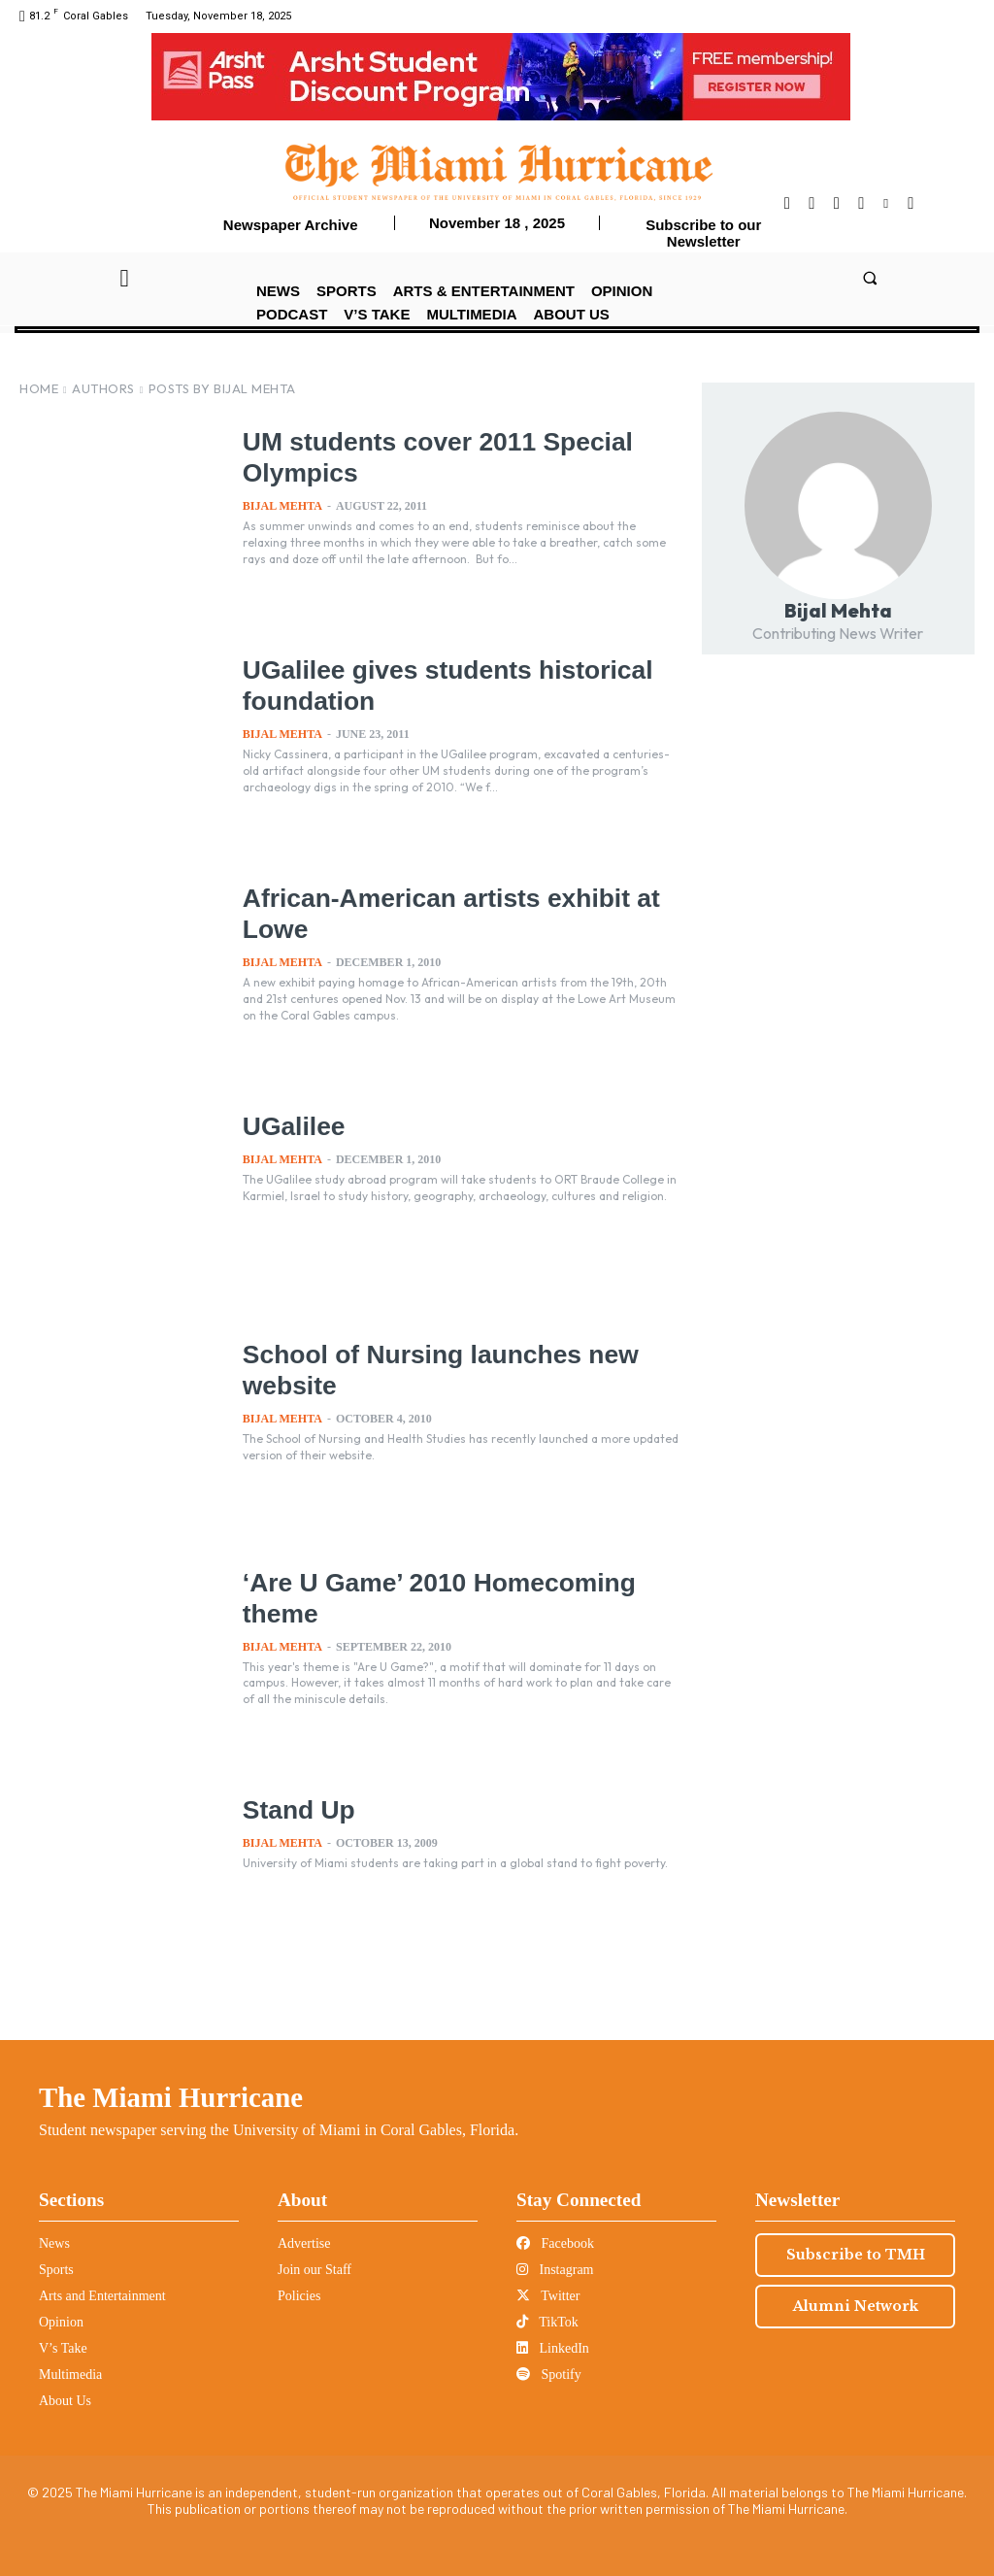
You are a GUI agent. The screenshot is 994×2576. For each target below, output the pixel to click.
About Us (65, 2400)
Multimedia (70, 2374)
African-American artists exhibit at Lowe (423, 912)
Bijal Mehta (282, 506)
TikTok (547, 2322)
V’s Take (63, 2348)
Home (38, 388)
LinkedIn (552, 2348)
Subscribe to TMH (855, 2254)
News (54, 2243)
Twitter (548, 2296)
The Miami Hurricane (171, 2097)
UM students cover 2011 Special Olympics (420, 455)
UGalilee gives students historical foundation (418, 684)
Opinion (61, 2322)
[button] (869, 277)
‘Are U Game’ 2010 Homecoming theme (391, 1596)
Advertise (304, 2243)
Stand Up (311, 1807)
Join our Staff (314, 2269)
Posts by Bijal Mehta (222, 388)
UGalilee (305, 1124)
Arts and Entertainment (102, 2296)
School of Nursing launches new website (448, 1368)
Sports (56, 2269)
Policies (299, 2296)
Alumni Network (855, 2306)
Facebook (555, 2243)
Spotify (548, 2374)
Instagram (554, 2269)
